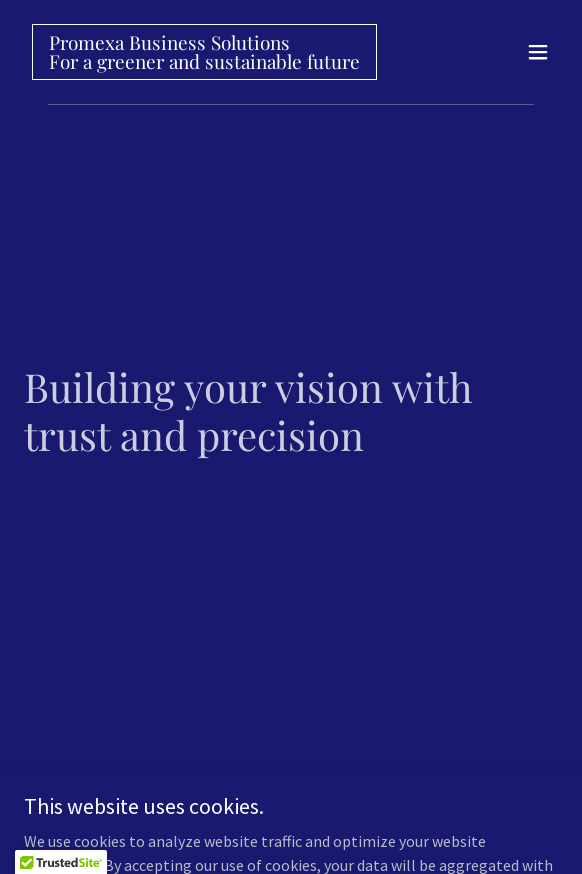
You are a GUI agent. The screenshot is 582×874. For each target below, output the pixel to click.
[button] (538, 52)
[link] (204, 63)
